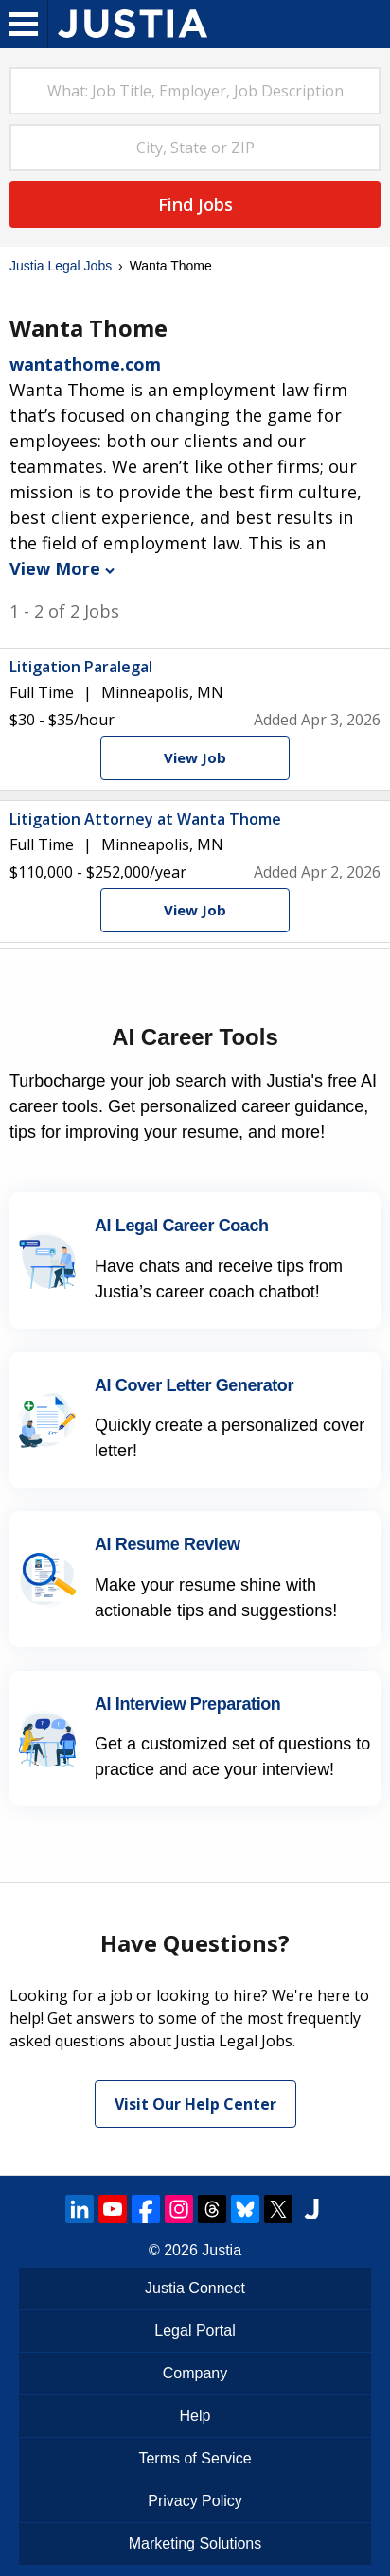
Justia (221, 2250)
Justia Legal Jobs (60, 265)
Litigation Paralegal (80, 666)
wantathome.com (85, 364)
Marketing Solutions (195, 2543)
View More (62, 568)
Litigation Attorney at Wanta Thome (145, 819)
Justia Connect (195, 2288)
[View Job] (195, 758)
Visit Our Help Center (195, 2104)
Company (195, 2373)
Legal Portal (194, 2331)
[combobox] (195, 90)
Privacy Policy (195, 2501)
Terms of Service (194, 2458)
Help (195, 2416)
